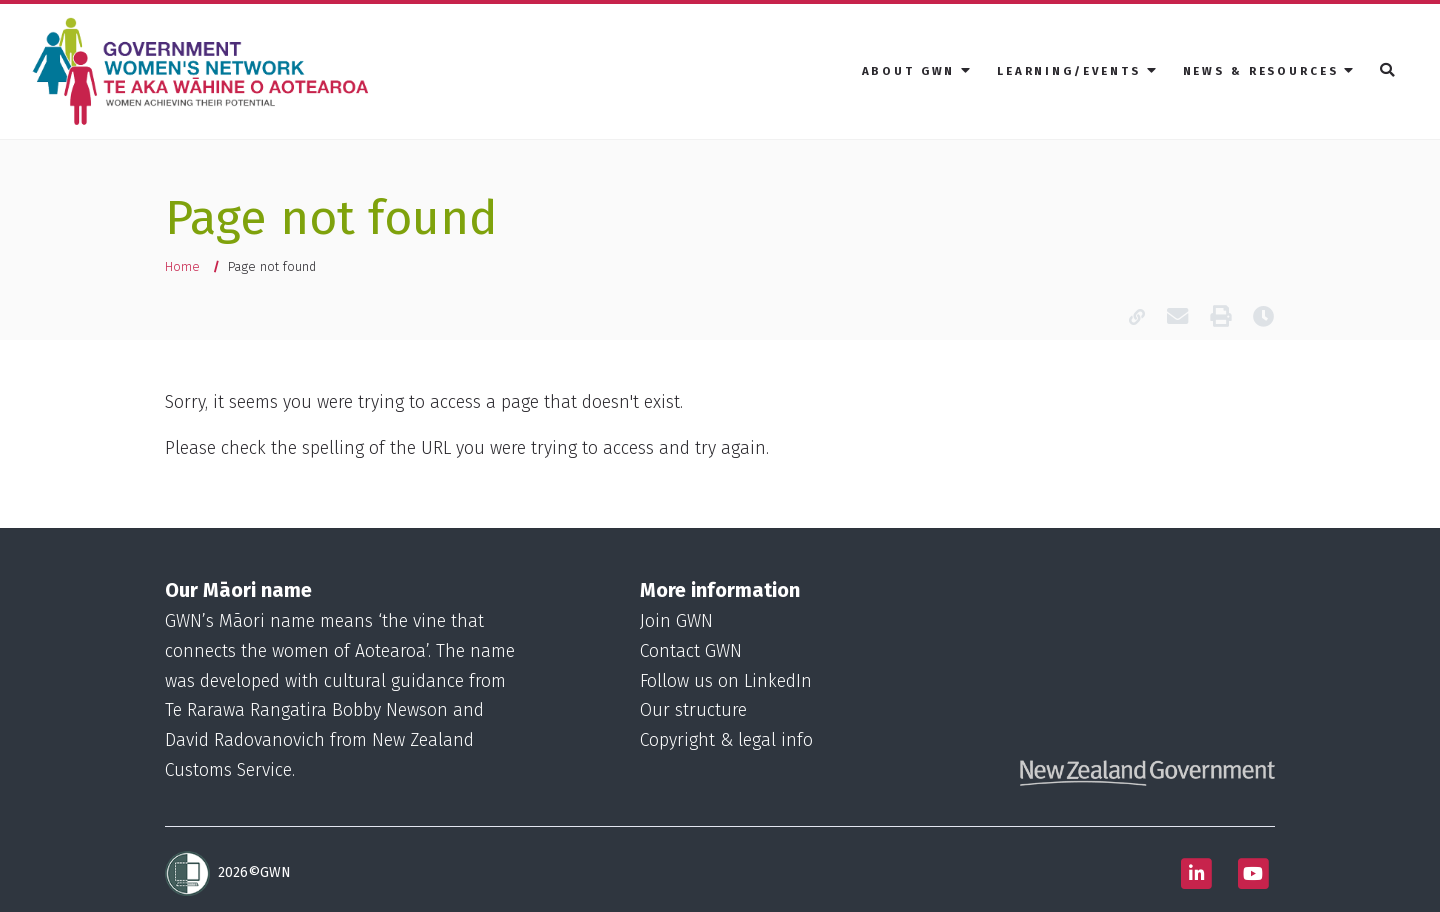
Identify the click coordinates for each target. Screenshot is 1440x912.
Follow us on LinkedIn (726, 681)
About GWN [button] (917, 70)
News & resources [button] (1270, 70)
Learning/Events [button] (1078, 70)
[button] (1388, 71)
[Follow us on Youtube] (1253, 873)
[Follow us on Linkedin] (1196, 873)
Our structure (693, 710)
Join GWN (676, 621)
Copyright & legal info (726, 740)
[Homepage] (205, 72)
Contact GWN (691, 651)
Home (182, 266)
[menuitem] (917, 71)
